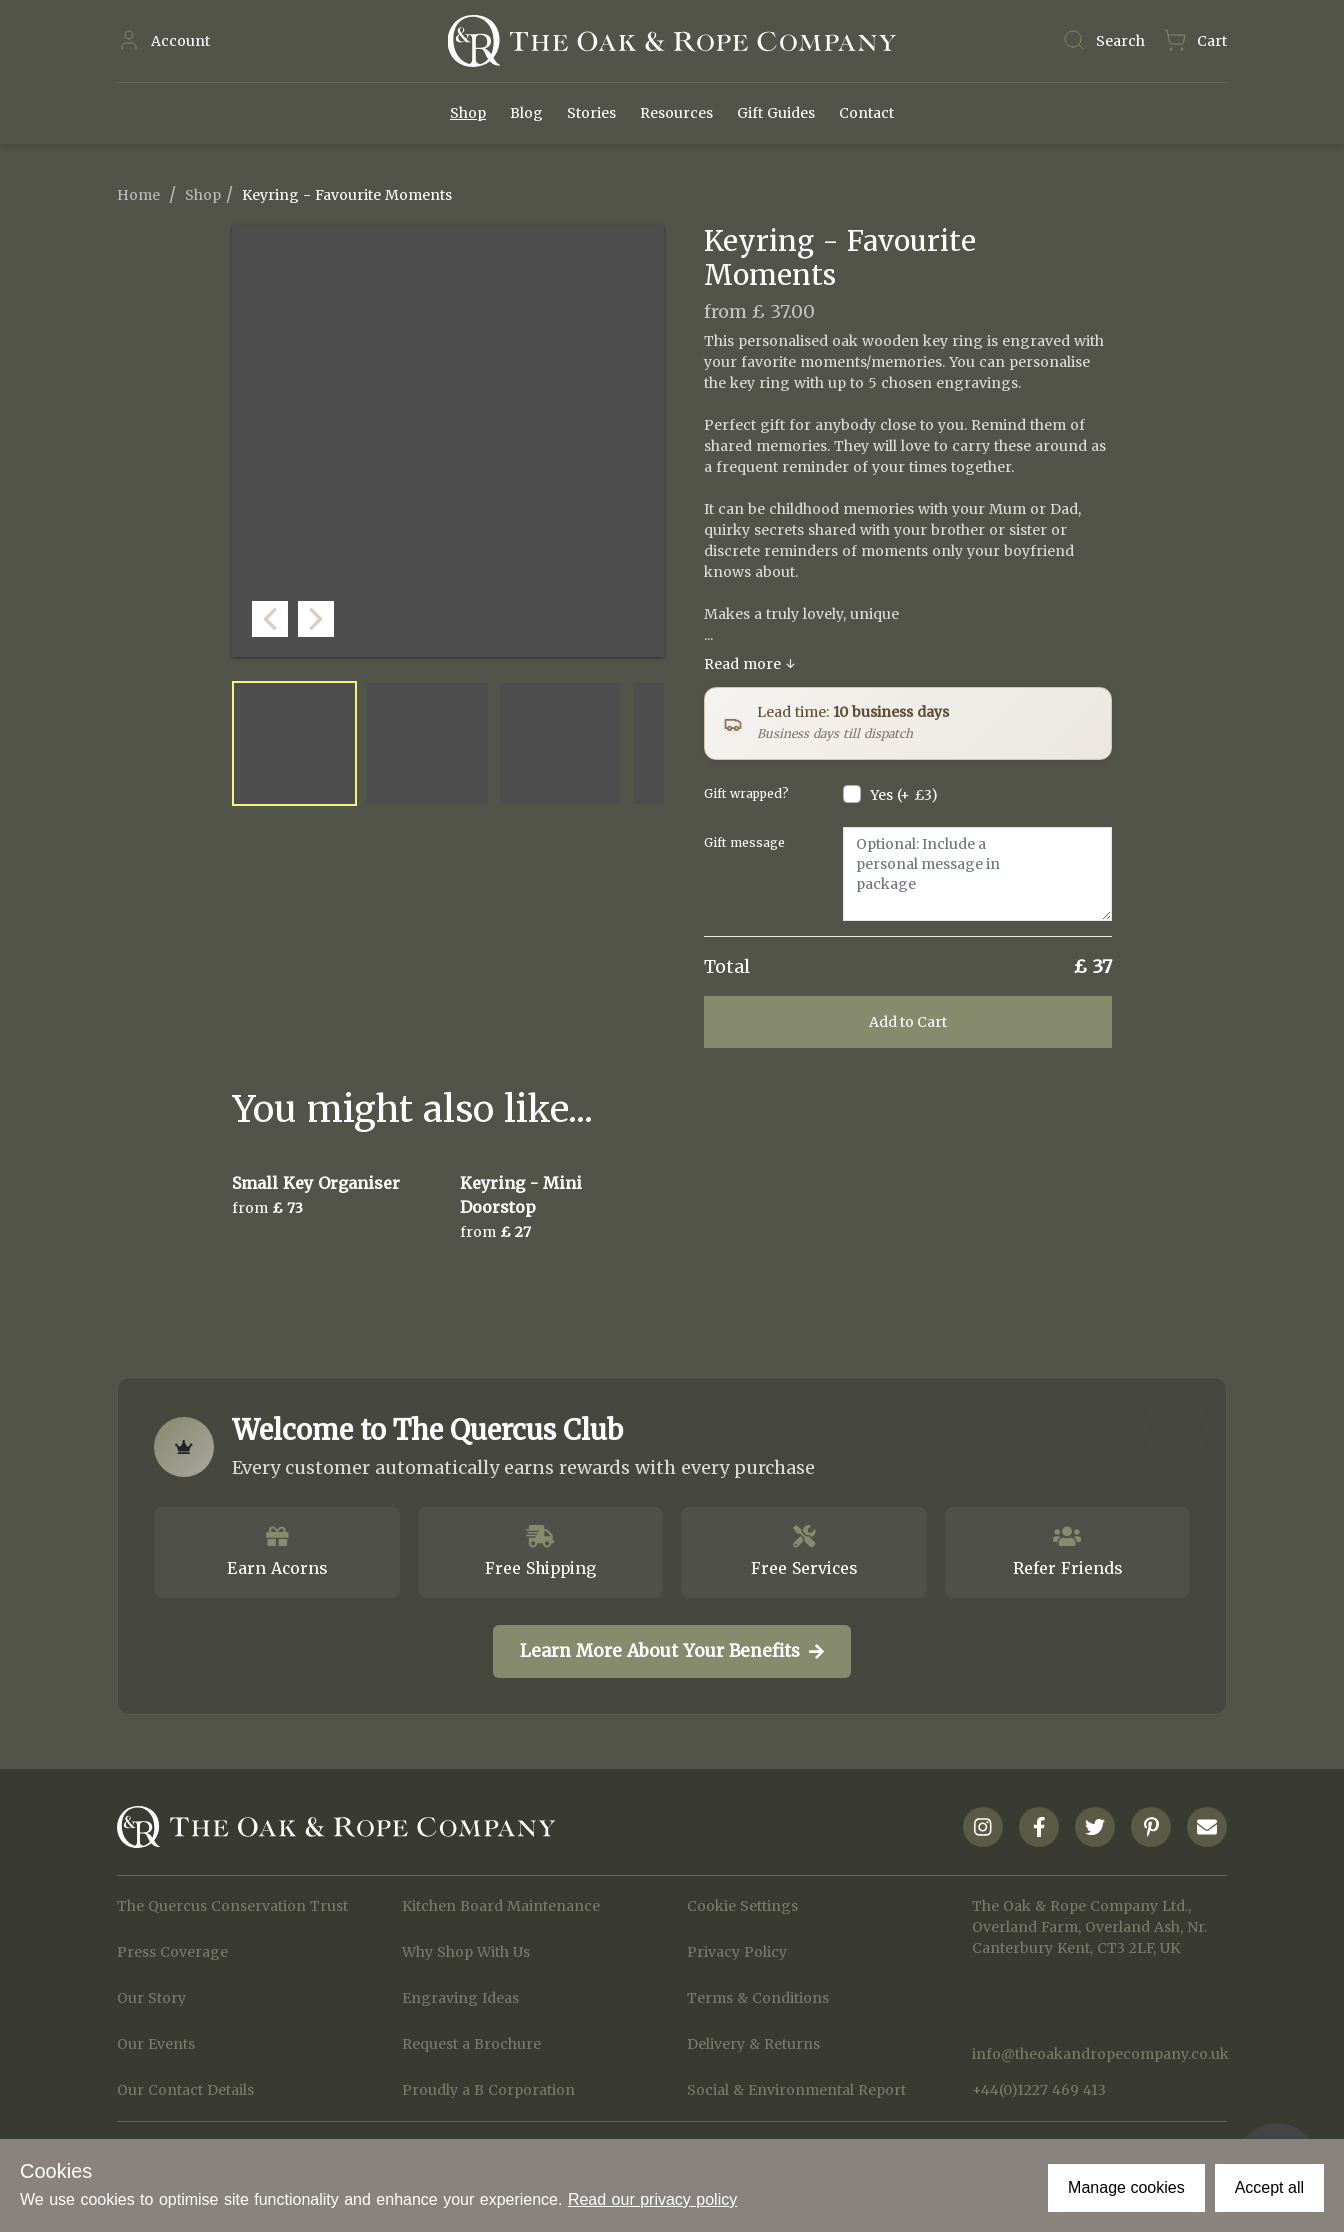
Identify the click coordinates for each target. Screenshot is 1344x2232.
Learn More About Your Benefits (672, 1651)
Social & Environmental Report (796, 2090)
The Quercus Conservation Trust (232, 1906)
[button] (644, 637)
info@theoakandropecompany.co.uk (1099, 2054)
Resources (676, 113)
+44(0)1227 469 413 (1039, 2090)
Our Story (151, 1998)
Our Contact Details (185, 2090)
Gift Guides (776, 113)
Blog (526, 113)
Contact (866, 113)
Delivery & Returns (753, 2044)
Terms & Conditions (758, 1998)
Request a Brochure (471, 2044)
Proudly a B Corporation (488, 2090)
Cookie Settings (742, 1906)
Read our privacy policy (652, 2199)
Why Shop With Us (466, 1952)
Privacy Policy (737, 1952)
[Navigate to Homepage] (672, 41)
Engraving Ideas (460, 1998)
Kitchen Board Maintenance (501, 1906)
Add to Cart (908, 1022)
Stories (591, 113)
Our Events (156, 2044)
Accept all (1269, 2187)
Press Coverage (172, 1952)
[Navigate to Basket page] (1195, 41)
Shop (468, 113)
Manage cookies (1126, 2187)
